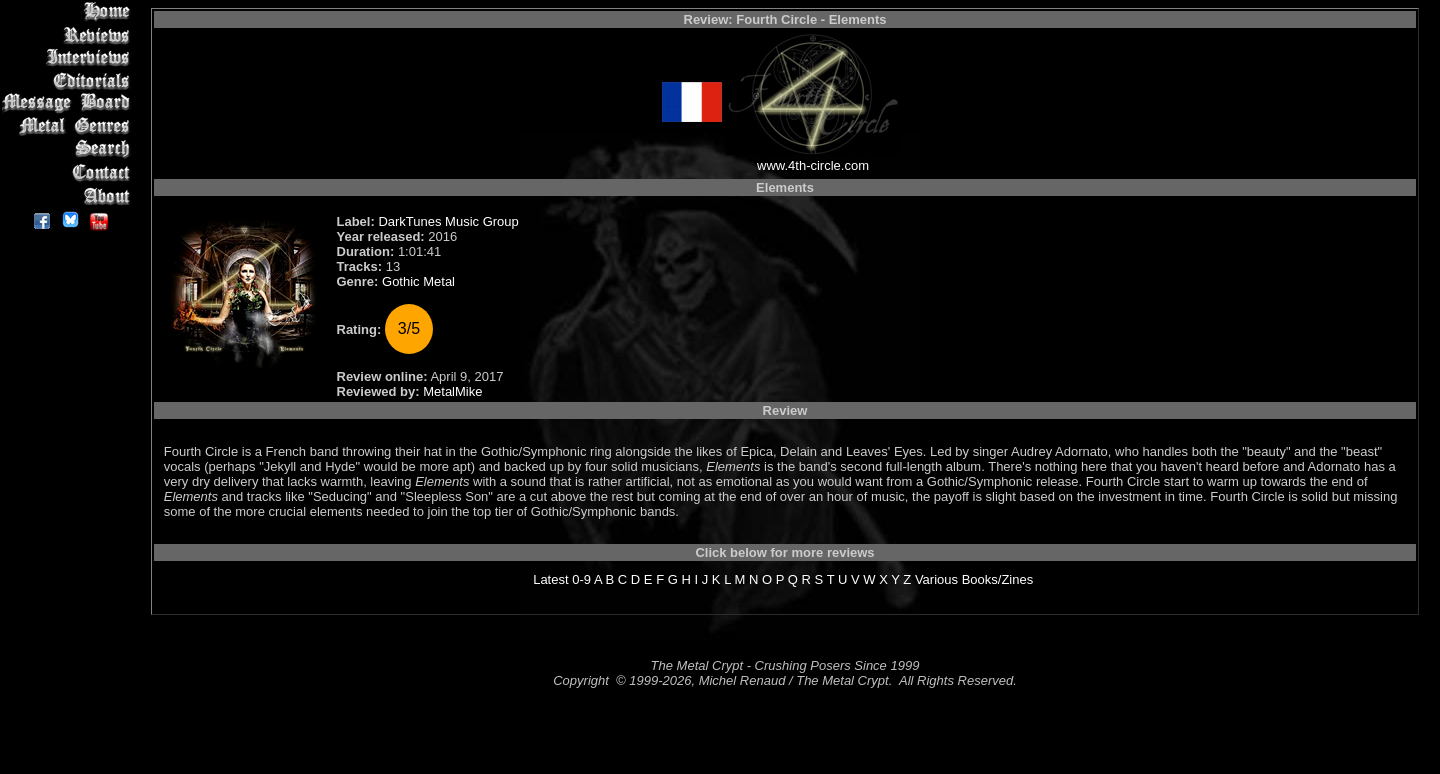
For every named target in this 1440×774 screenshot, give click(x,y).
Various (936, 579)
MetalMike (452, 391)
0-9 (581, 579)
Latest (550, 579)
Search (69, 149)
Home (69, 11)
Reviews (69, 34)
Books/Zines (998, 579)
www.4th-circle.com (813, 165)
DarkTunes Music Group (448, 221)
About (69, 195)
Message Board (69, 103)
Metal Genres (69, 126)
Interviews (69, 57)
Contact (69, 172)
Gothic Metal (418, 281)
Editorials (69, 80)
